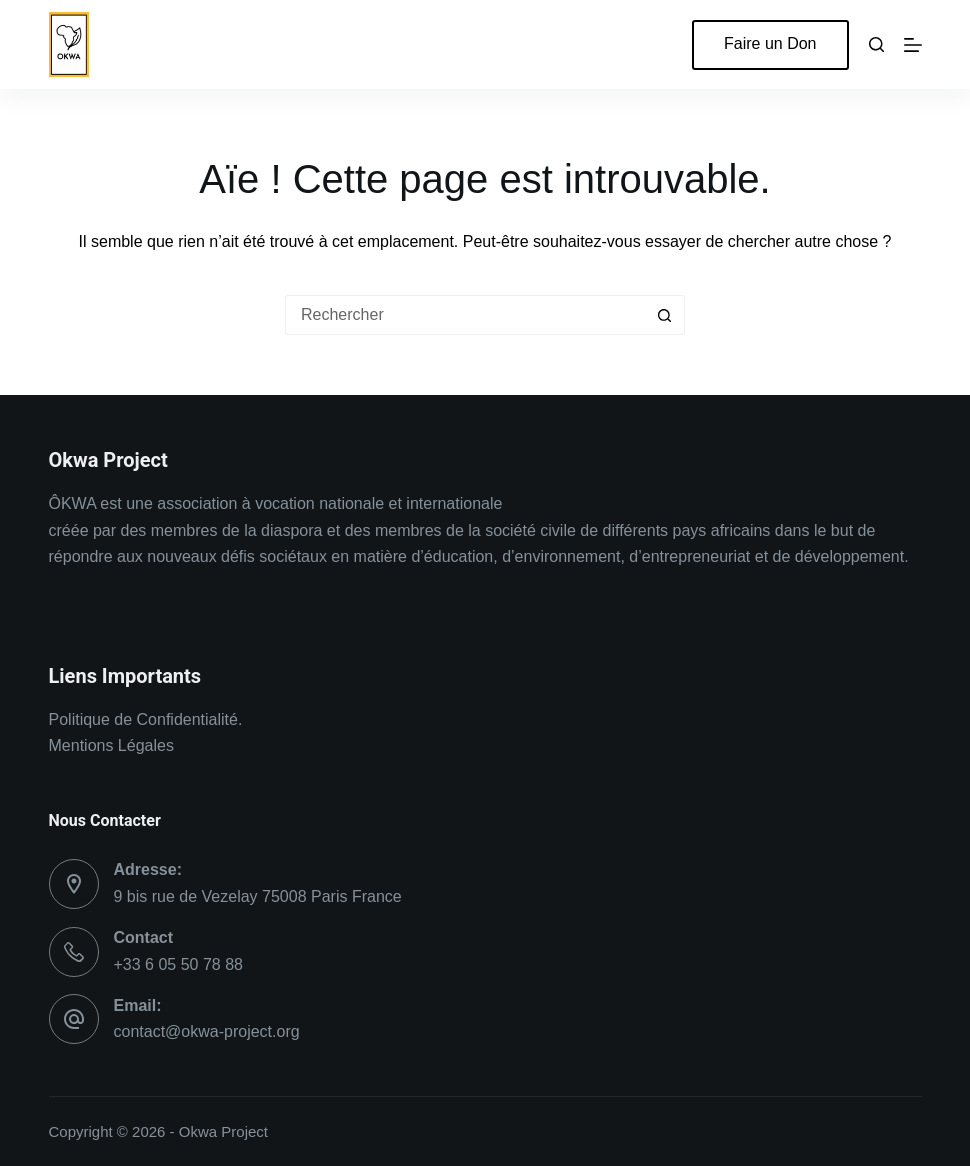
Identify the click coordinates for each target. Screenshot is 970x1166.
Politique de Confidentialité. (146, 719)
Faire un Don (770, 43)
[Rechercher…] (465, 315)
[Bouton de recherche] (665, 315)
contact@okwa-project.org (207, 1031)
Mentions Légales (111, 745)
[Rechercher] (876, 44)
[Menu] (913, 45)
